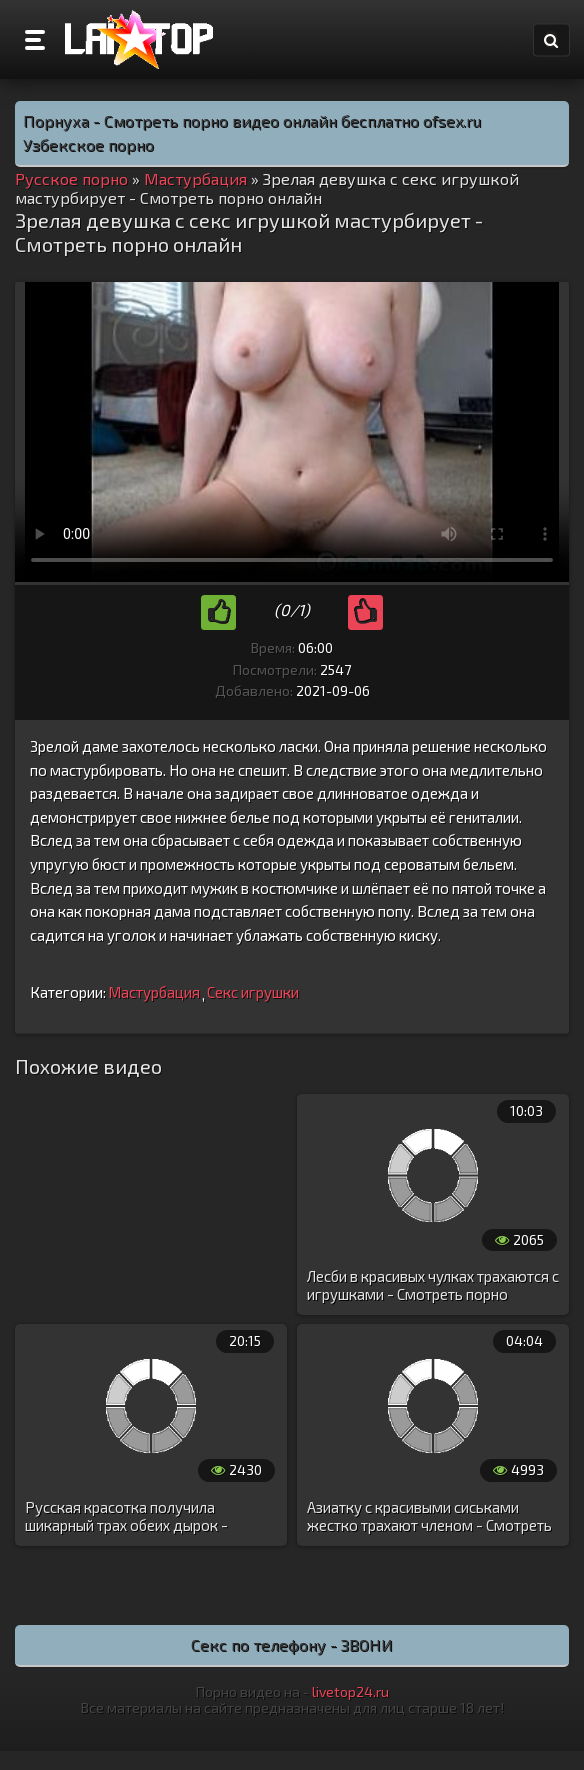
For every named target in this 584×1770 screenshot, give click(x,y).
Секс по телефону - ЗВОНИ (292, 1644)
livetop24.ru (350, 1691)
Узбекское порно (88, 144)
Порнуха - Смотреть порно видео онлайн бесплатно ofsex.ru (252, 120)
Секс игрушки (253, 992)
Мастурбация (154, 992)
